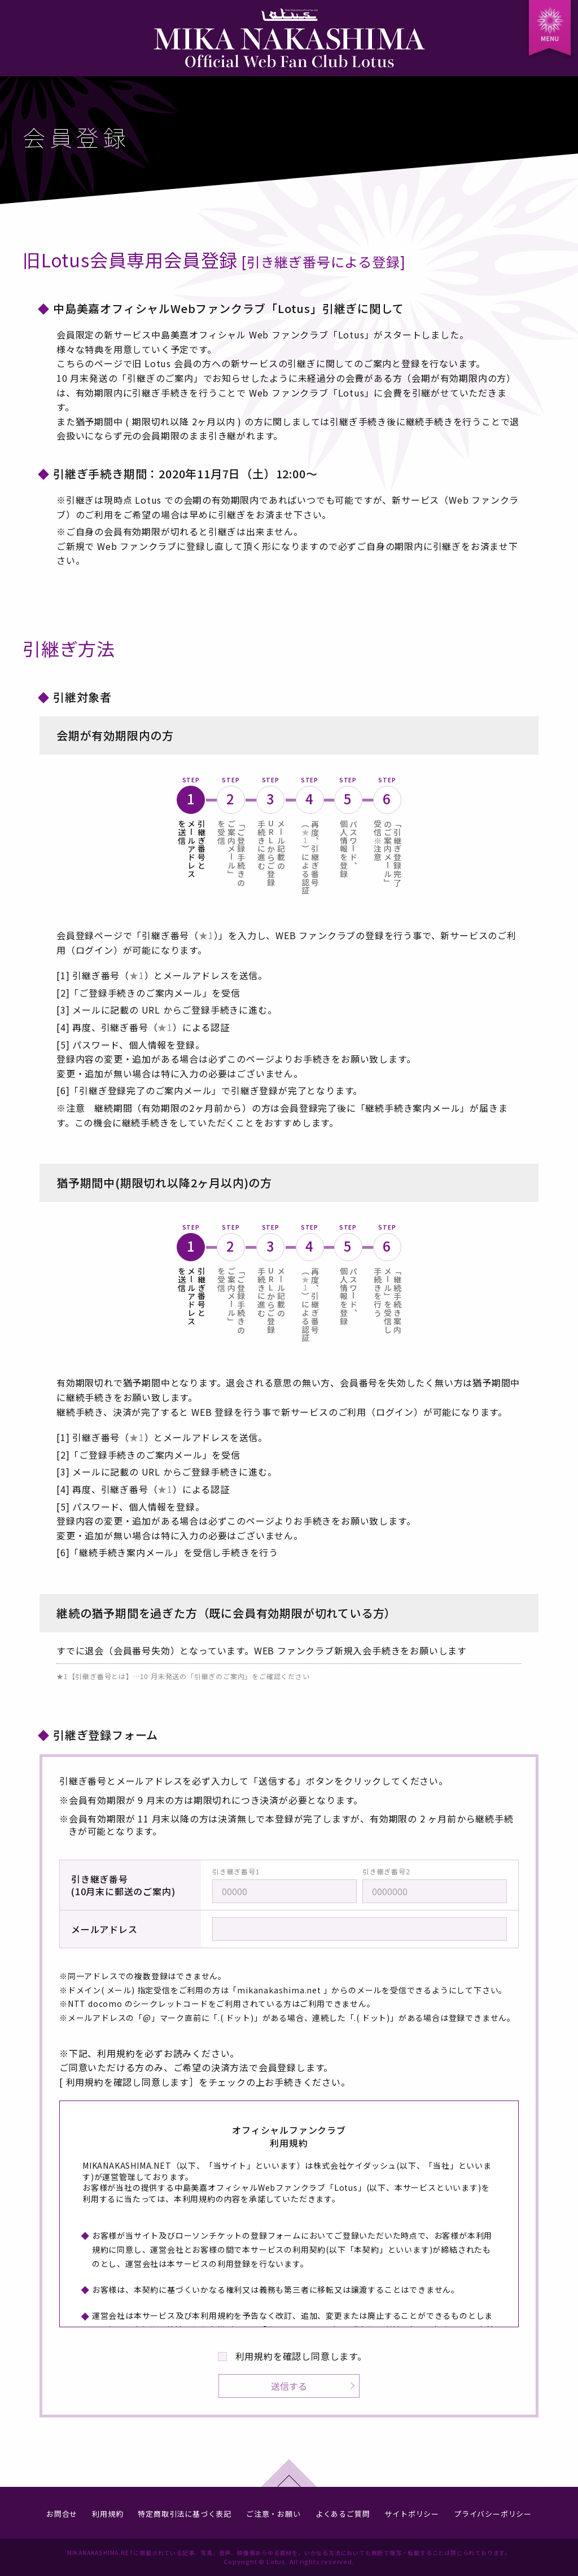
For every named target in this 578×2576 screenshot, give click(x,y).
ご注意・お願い (273, 2513)
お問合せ (61, 2513)
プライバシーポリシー (493, 2513)
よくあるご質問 (343, 2513)
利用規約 (107, 2513)
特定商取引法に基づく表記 (184, 2513)
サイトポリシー (411, 2513)
